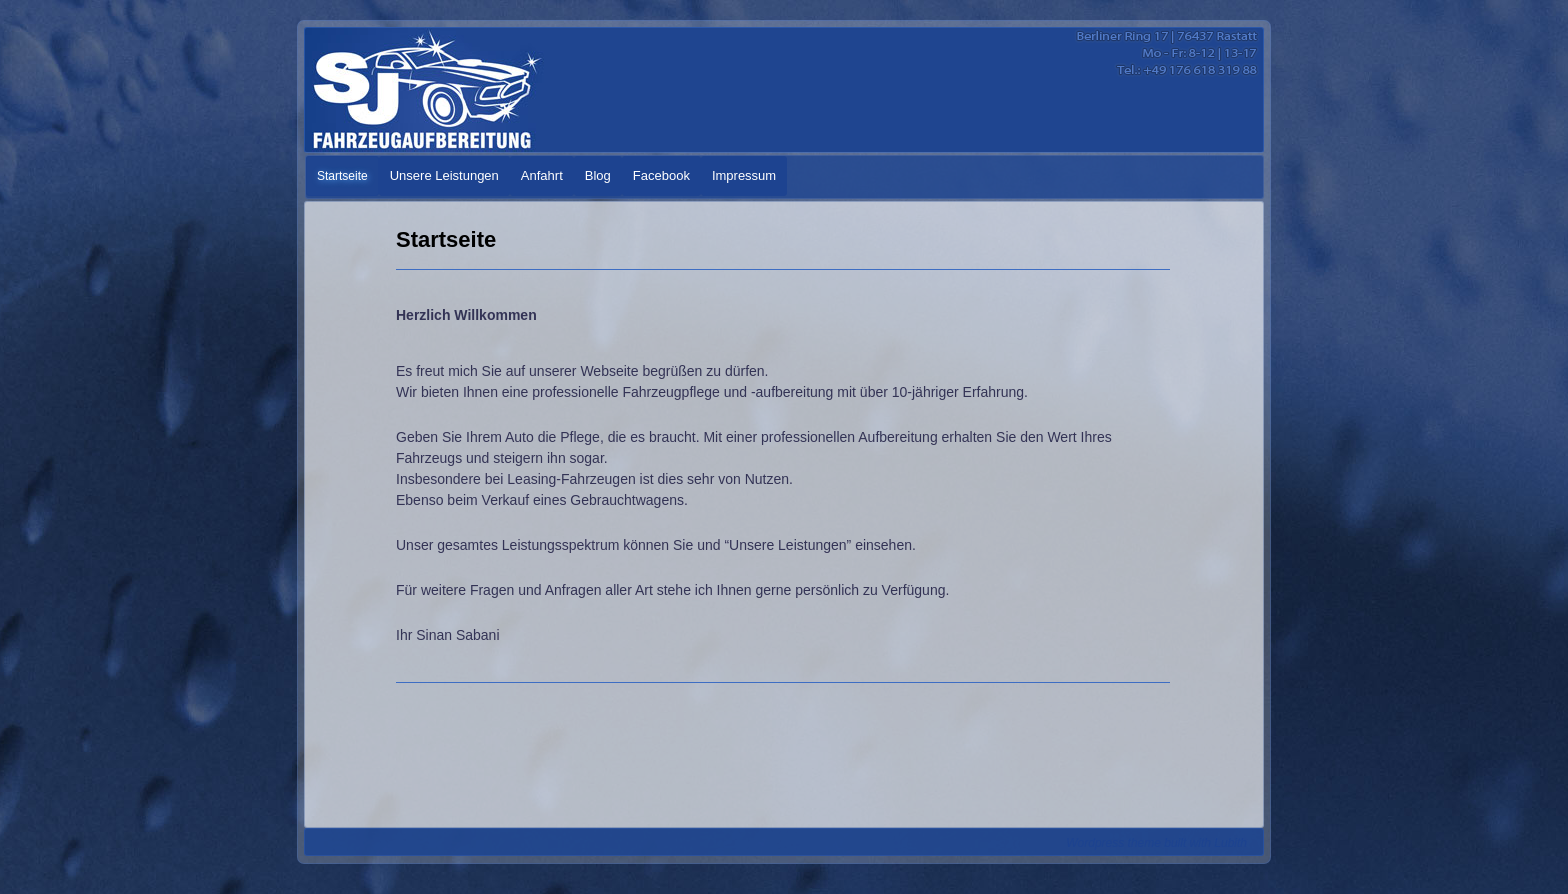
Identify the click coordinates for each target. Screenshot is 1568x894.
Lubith (1230, 843)
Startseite (342, 176)
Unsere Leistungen (444, 175)
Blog (598, 175)
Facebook (661, 175)
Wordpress (1096, 843)
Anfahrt (542, 175)
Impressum (744, 175)
